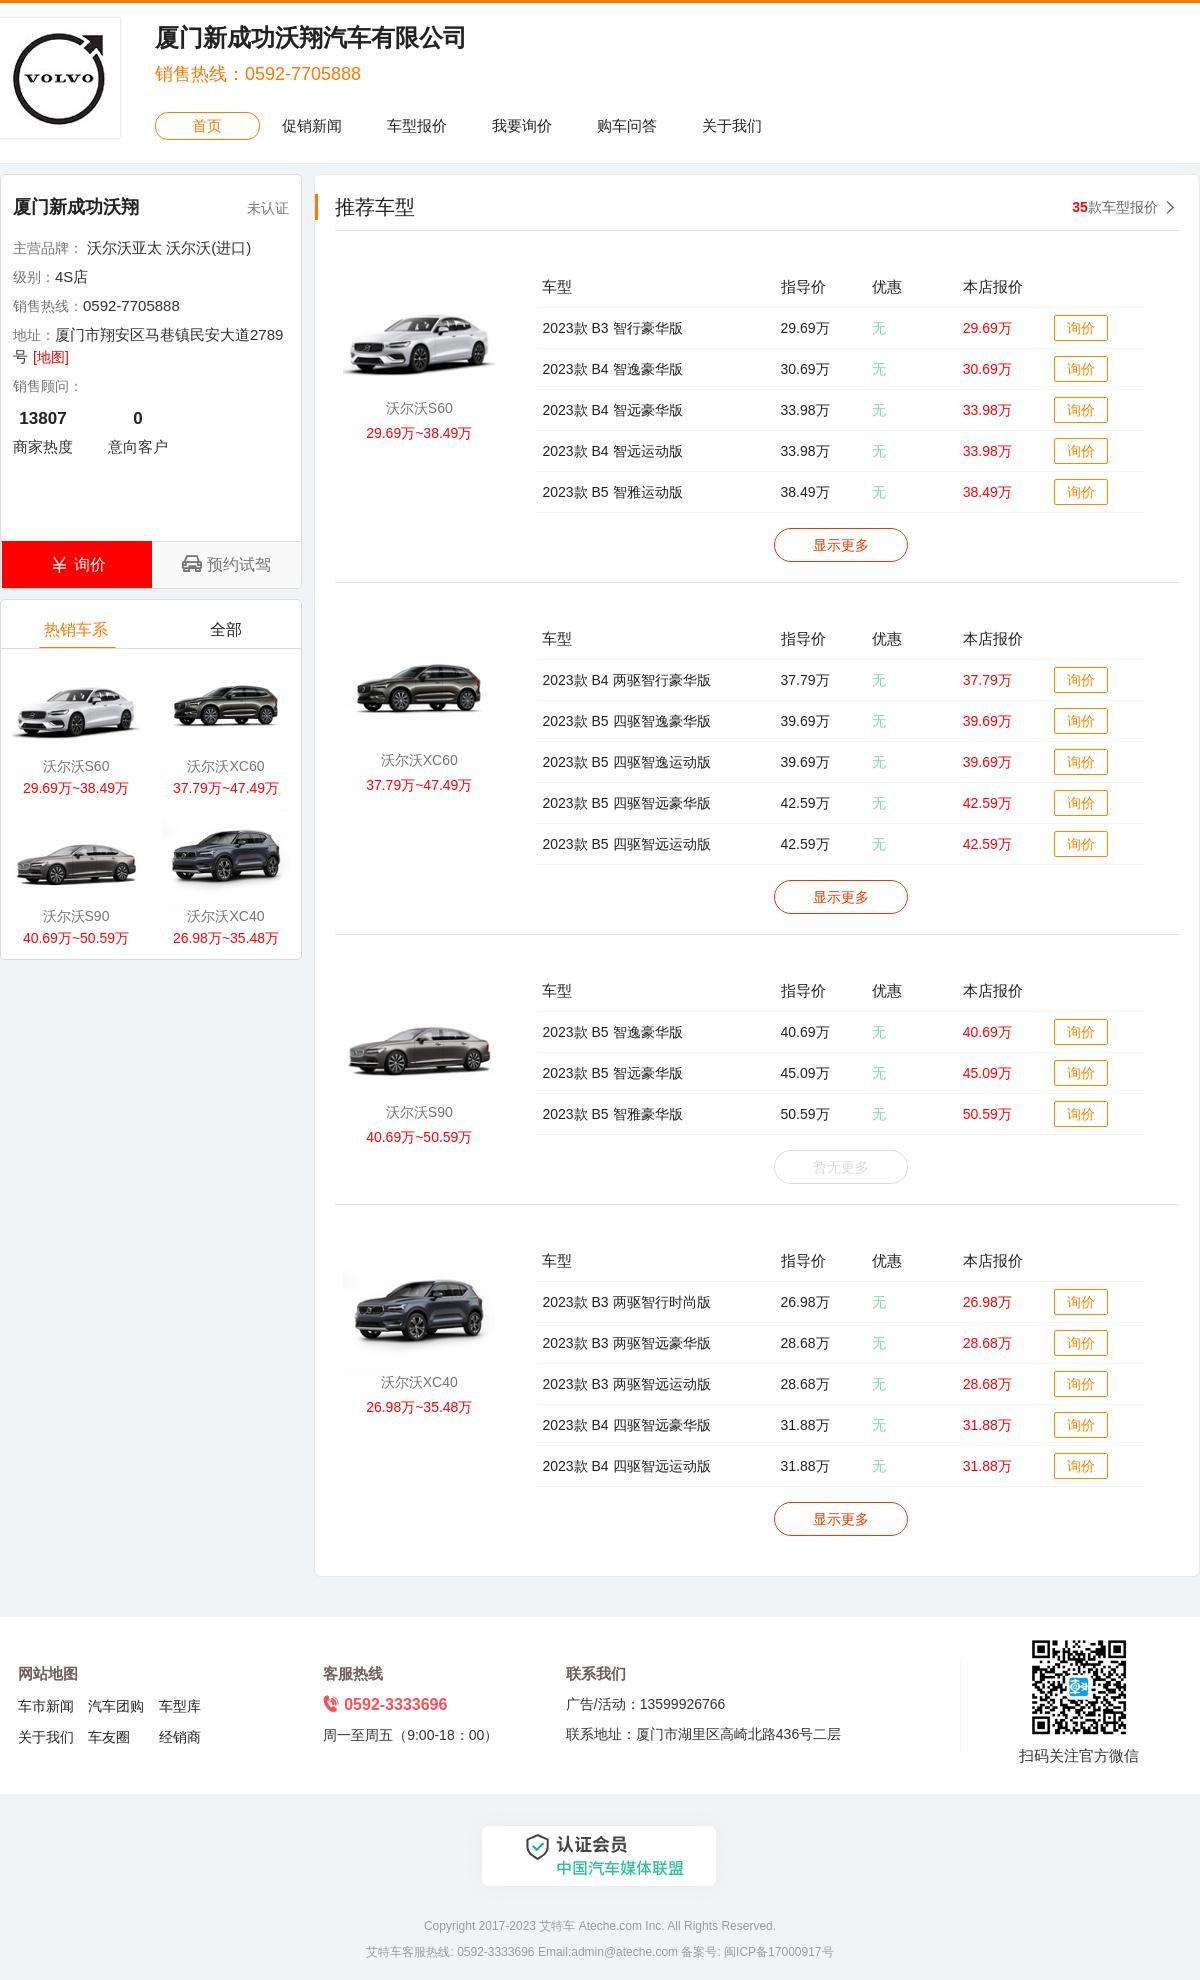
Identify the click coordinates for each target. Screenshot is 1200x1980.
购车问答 (627, 125)
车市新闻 (46, 1706)
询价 (1081, 328)
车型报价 (417, 125)
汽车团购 (116, 1706)
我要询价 (522, 125)
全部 (227, 634)
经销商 (180, 1737)
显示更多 (841, 545)
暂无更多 (841, 1167)
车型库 (180, 1706)
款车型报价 (1115, 207)
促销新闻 (312, 125)
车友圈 (109, 1737)
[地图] (51, 357)
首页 (207, 125)
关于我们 (732, 125)
